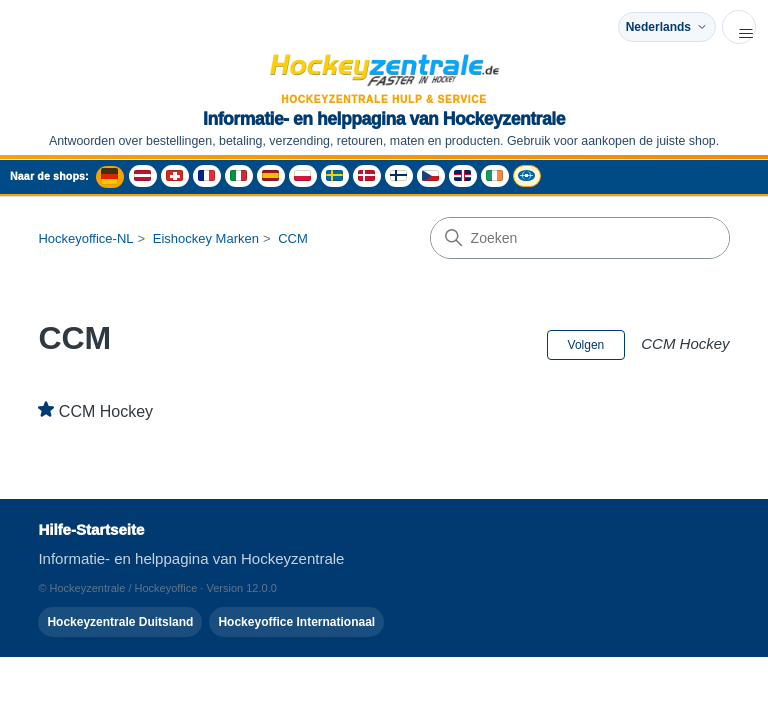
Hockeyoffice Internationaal (296, 622)
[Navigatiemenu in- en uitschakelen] (739, 27)
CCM (293, 238)
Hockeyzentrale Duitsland (120, 622)
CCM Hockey (106, 411)
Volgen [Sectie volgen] (586, 345)
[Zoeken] (580, 238)
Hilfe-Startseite (91, 529)
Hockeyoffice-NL (85, 238)
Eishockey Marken (206, 238)
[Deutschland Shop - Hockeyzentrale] (110, 177)
